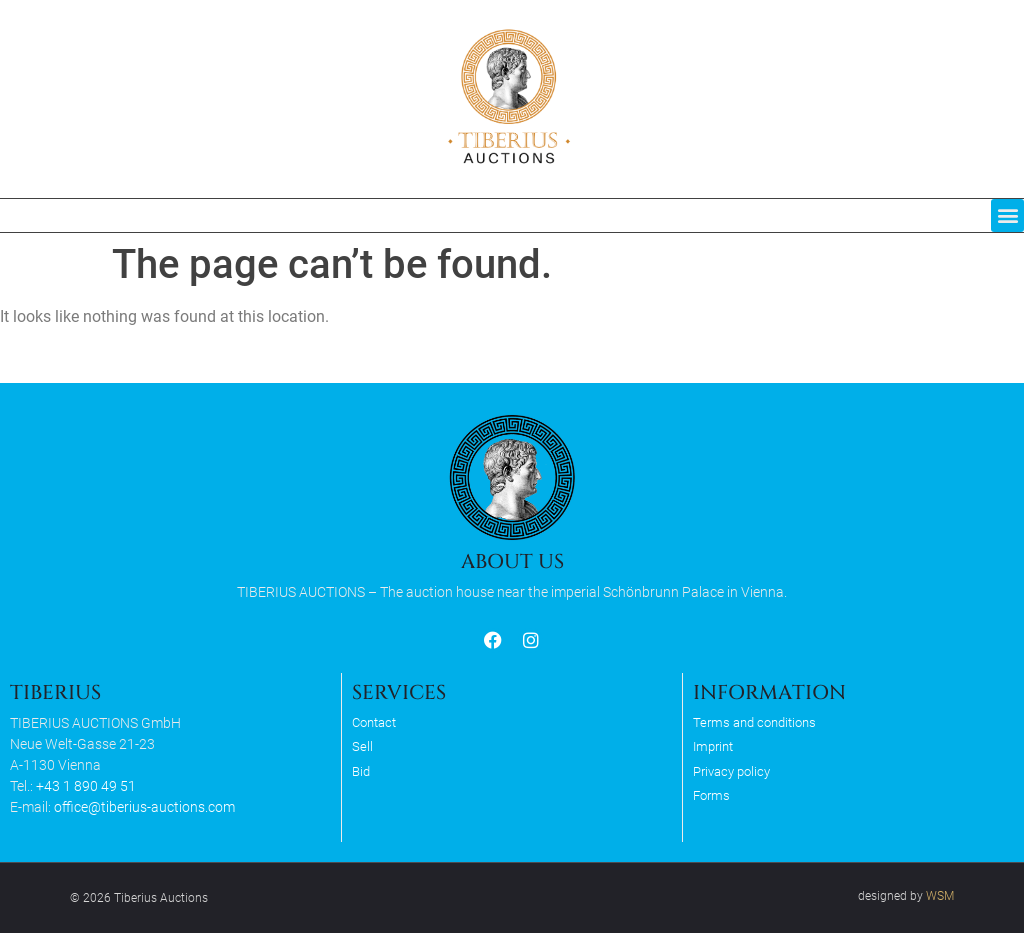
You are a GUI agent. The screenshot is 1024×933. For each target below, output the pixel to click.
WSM (940, 896)
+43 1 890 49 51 (86, 786)
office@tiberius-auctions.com (144, 807)
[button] (1007, 215)
